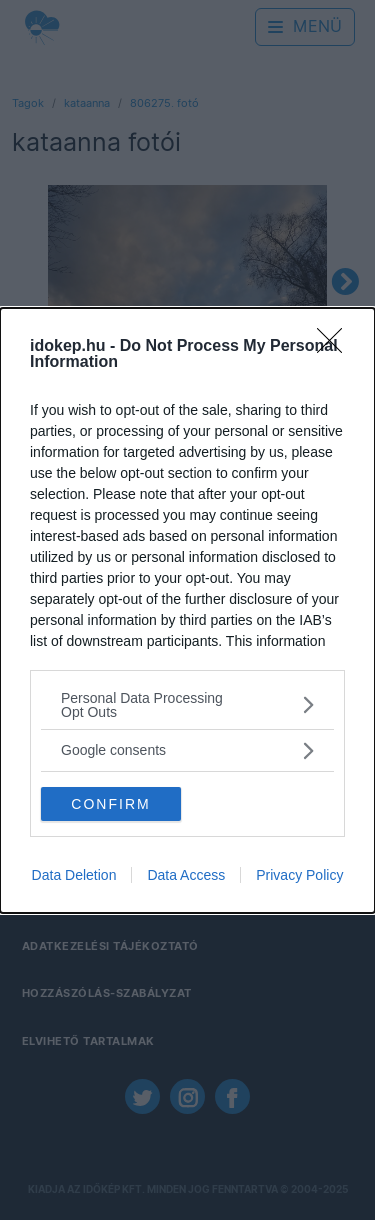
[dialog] (187, 610)
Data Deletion (74, 875)
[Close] (336, 347)
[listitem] (187, 705)
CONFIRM (110, 804)
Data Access (186, 875)
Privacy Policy (299, 875)
